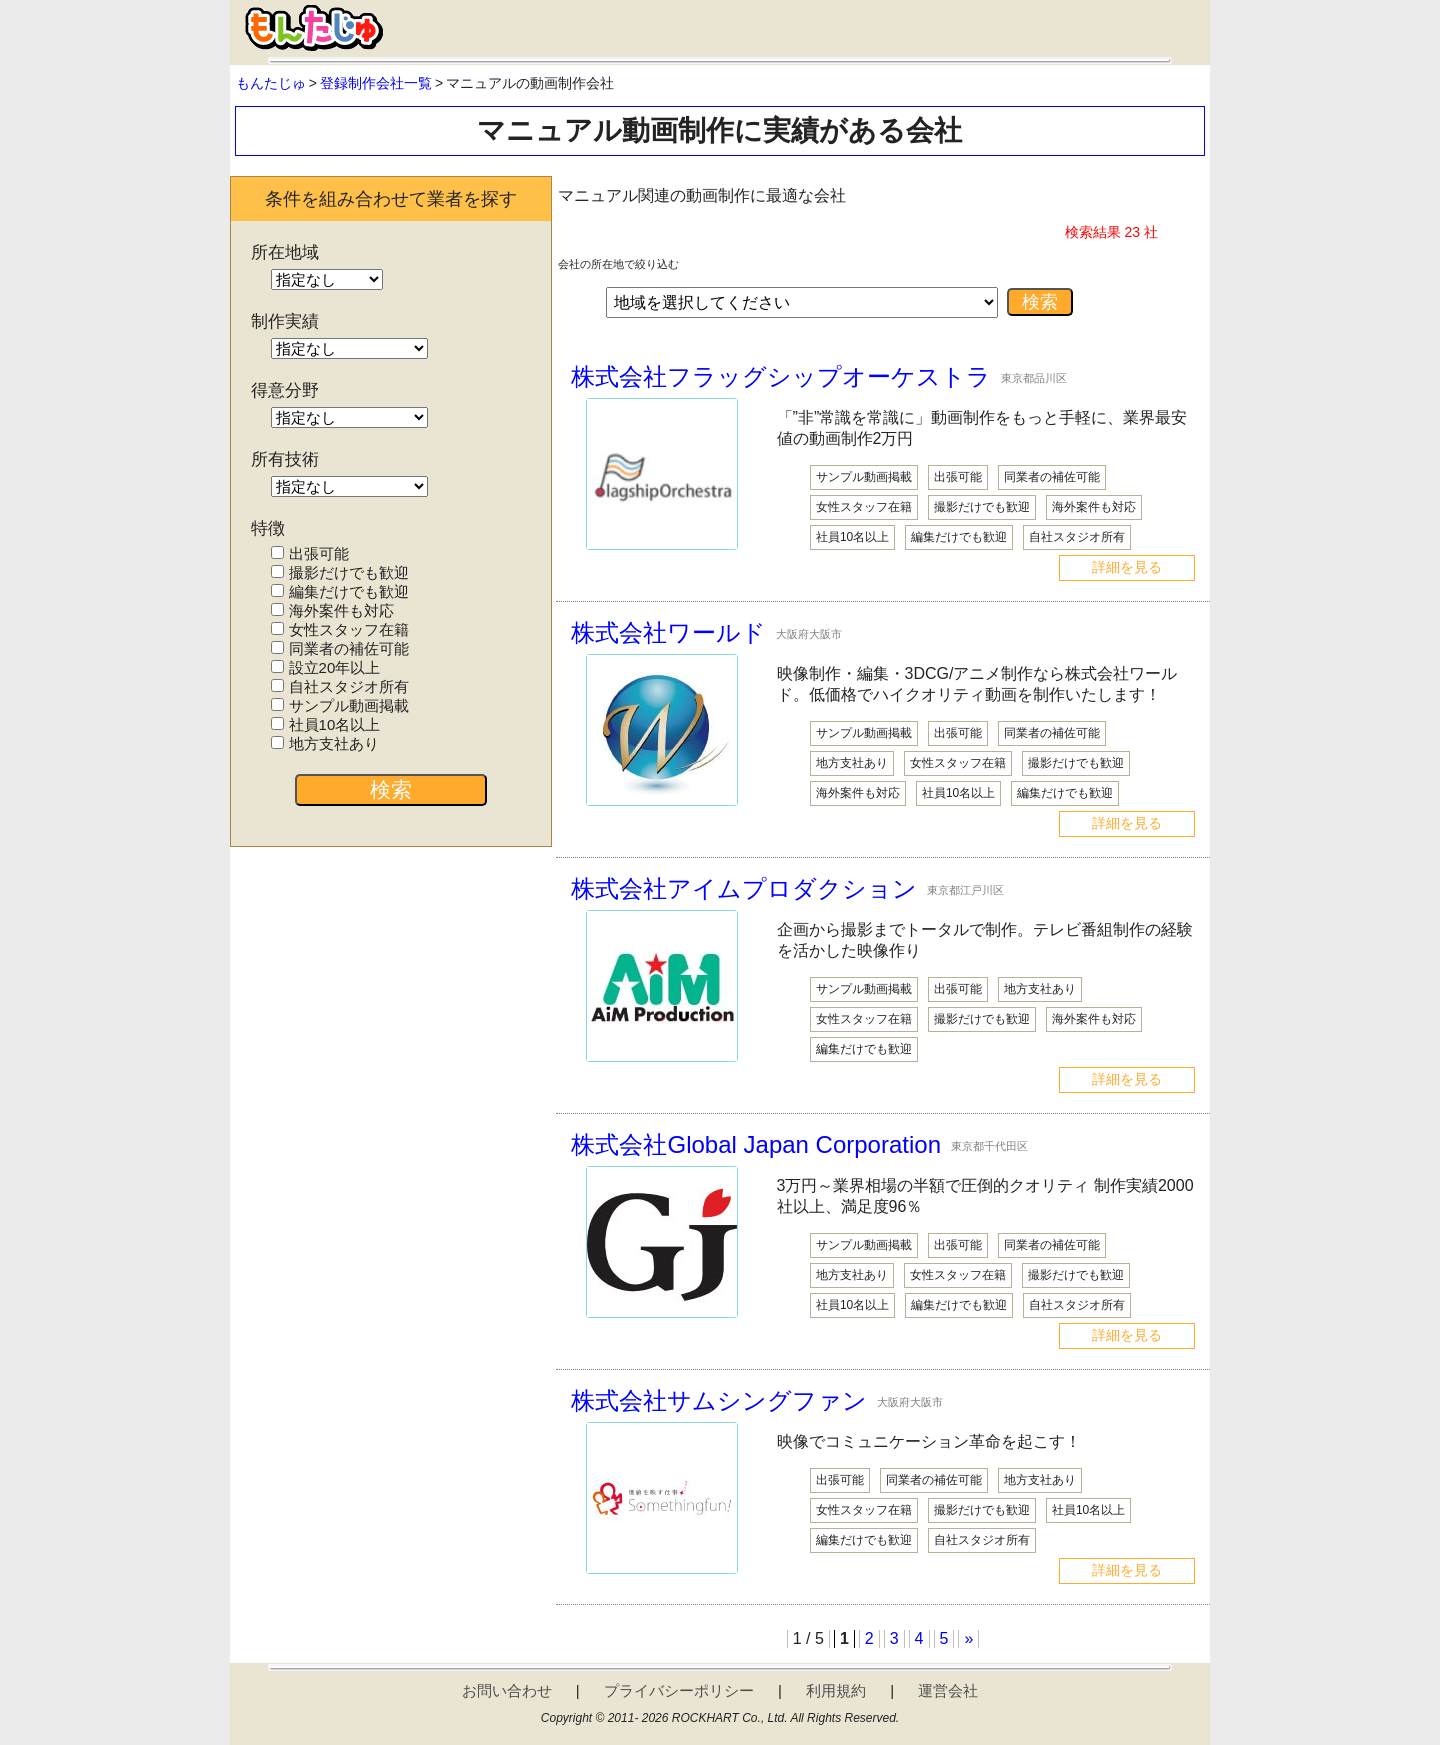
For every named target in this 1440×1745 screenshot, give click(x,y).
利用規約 (836, 1690)
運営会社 (948, 1690)
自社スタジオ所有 (339, 686)
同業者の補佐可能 (339, 648)
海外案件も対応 (332, 610)
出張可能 (309, 553)
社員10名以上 (325, 724)
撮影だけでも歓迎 (339, 572)
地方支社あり (324, 743)
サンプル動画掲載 (339, 705)
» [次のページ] (968, 1638)
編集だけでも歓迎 (339, 591)
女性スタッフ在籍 (339, 629)
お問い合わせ (507, 1690)
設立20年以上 (325, 667)
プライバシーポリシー (679, 1690)
